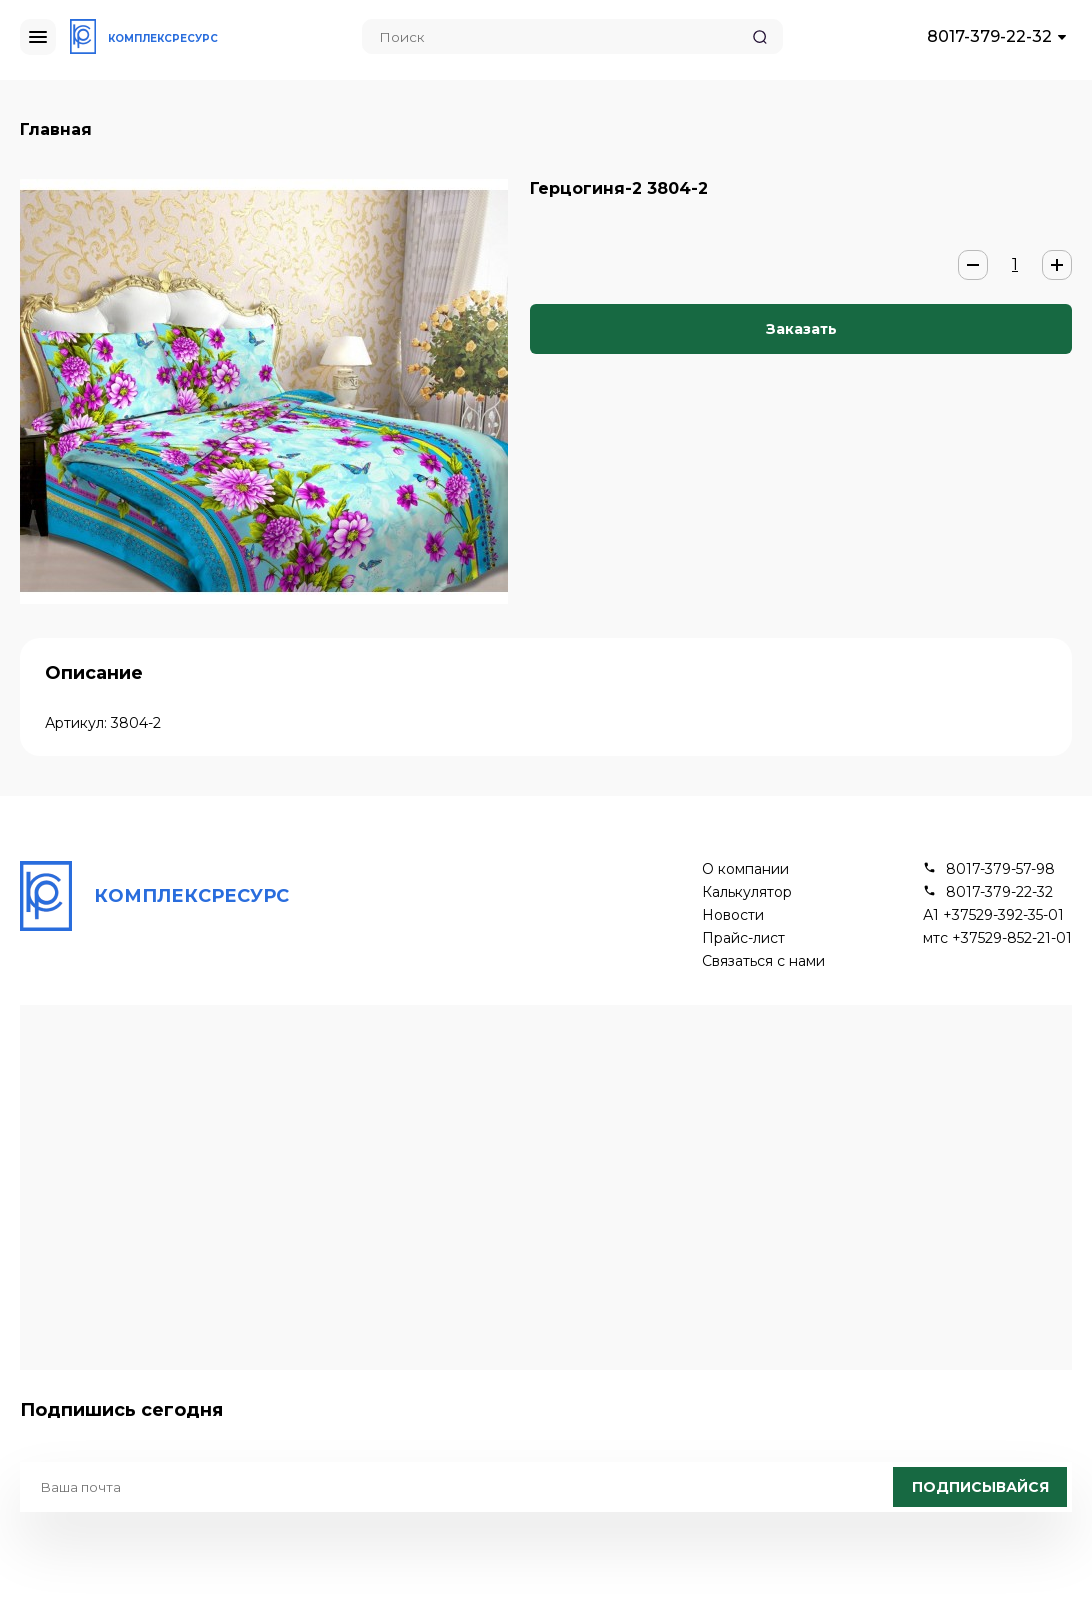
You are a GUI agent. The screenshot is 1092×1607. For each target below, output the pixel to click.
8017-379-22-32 (989, 36)
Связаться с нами (763, 961)
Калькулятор (747, 892)
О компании (745, 869)
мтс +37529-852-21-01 (997, 938)
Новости (733, 915)
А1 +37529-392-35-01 (993, 915)
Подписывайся (980, 1487)
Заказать (801, 329)
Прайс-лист (743, 938)
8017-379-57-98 (1000, 869)
